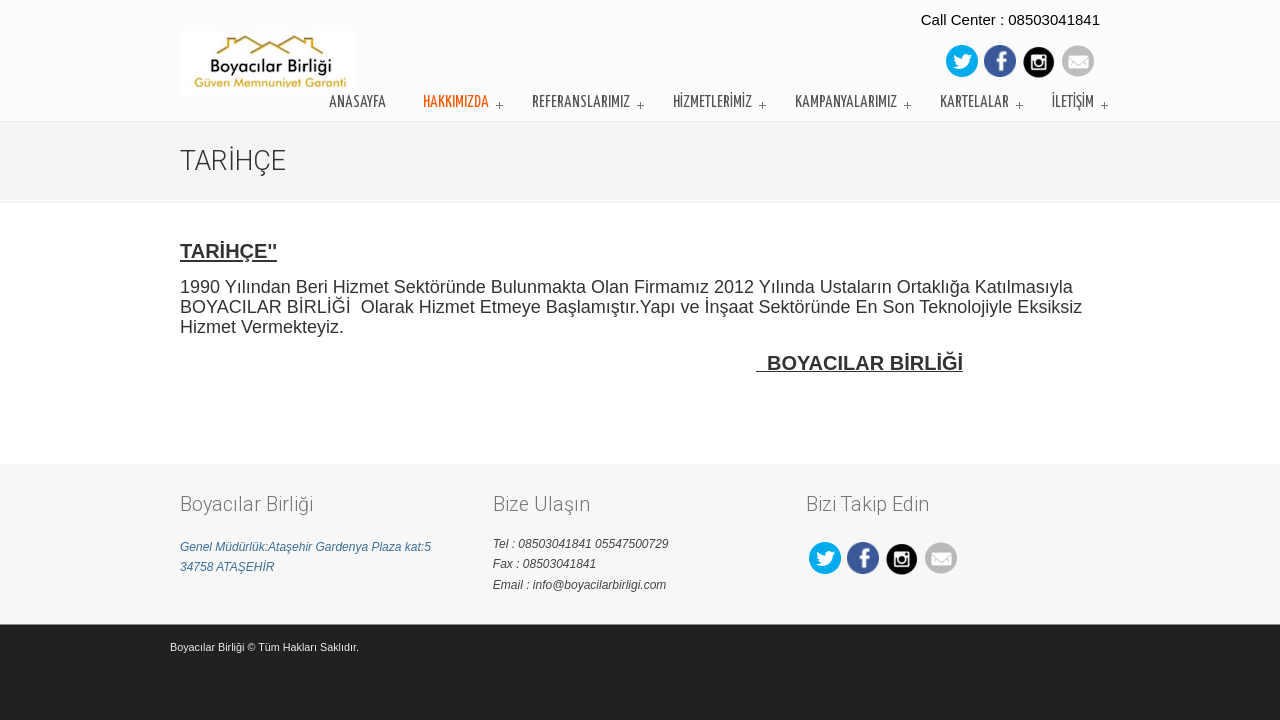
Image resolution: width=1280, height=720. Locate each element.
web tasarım (1077, 646)
